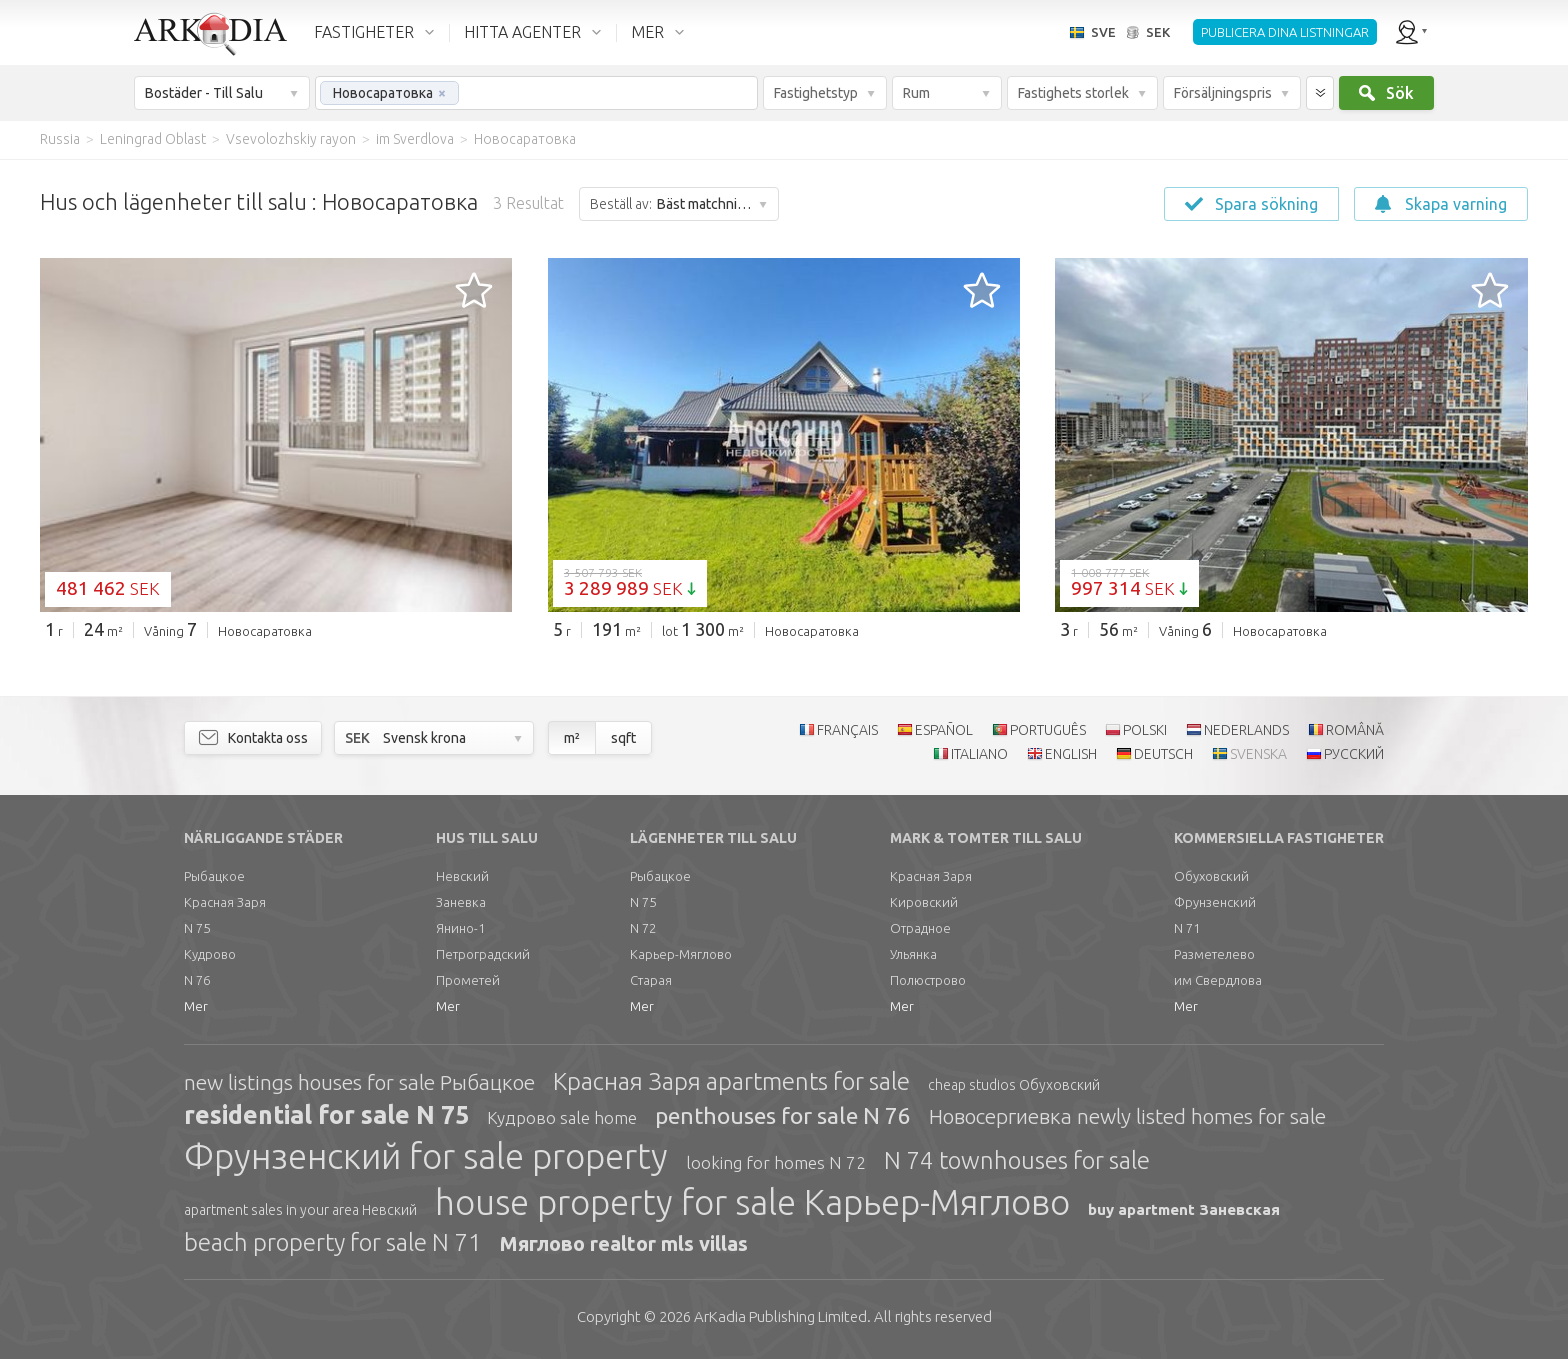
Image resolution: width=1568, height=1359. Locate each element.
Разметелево (1214, 954)
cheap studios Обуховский (1014, 1085)
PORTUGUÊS (1048, 730)
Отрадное (920, 928)
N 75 (197, 928)
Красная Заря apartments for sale (731, 1081)
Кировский (924, 902)
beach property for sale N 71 (333, 1242)
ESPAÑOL (944, 730)
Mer (196, 1006)
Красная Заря (225, 902)
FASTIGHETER (364, 32)
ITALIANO (979, 754)
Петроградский (483, 954)
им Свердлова (1218, 980)
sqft (623, 738)
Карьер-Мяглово (681, 954)
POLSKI (1145, 730)
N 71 (1187, 928)
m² (572, 738)
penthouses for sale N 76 (783, 1115)
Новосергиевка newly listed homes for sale (1127, 1116)
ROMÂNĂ (1355, 730)
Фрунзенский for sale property (426, 1156)
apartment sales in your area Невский (300, 1210)
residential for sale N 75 (326, 1115)
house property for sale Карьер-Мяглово (752, 1202)
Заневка (461, 902)
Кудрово (210, 954)
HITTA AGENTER (522, 32)
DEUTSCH (1163, 754)
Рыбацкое (214, 876)
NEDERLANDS (1246, 730)
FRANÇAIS (847, 730)
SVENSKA (1258, 754)
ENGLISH (1071, 754)
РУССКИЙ (1354, 754)
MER (647, 32)
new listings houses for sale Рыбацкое (359, 1082)
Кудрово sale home (562, 1117)
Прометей (468, 980)
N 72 (643, 928)
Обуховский (1211, 876)
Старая (651, 980)
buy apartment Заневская (1184, 1209)
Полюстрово (928, 980)
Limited (780, 1316)
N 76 (197, 980)
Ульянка (913, 954)
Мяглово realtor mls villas (624, 1243)
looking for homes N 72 (776, 1162)
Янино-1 (460, 928)
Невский (462, 876)
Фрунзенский (1215, 902)
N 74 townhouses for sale (1017, 1160)
